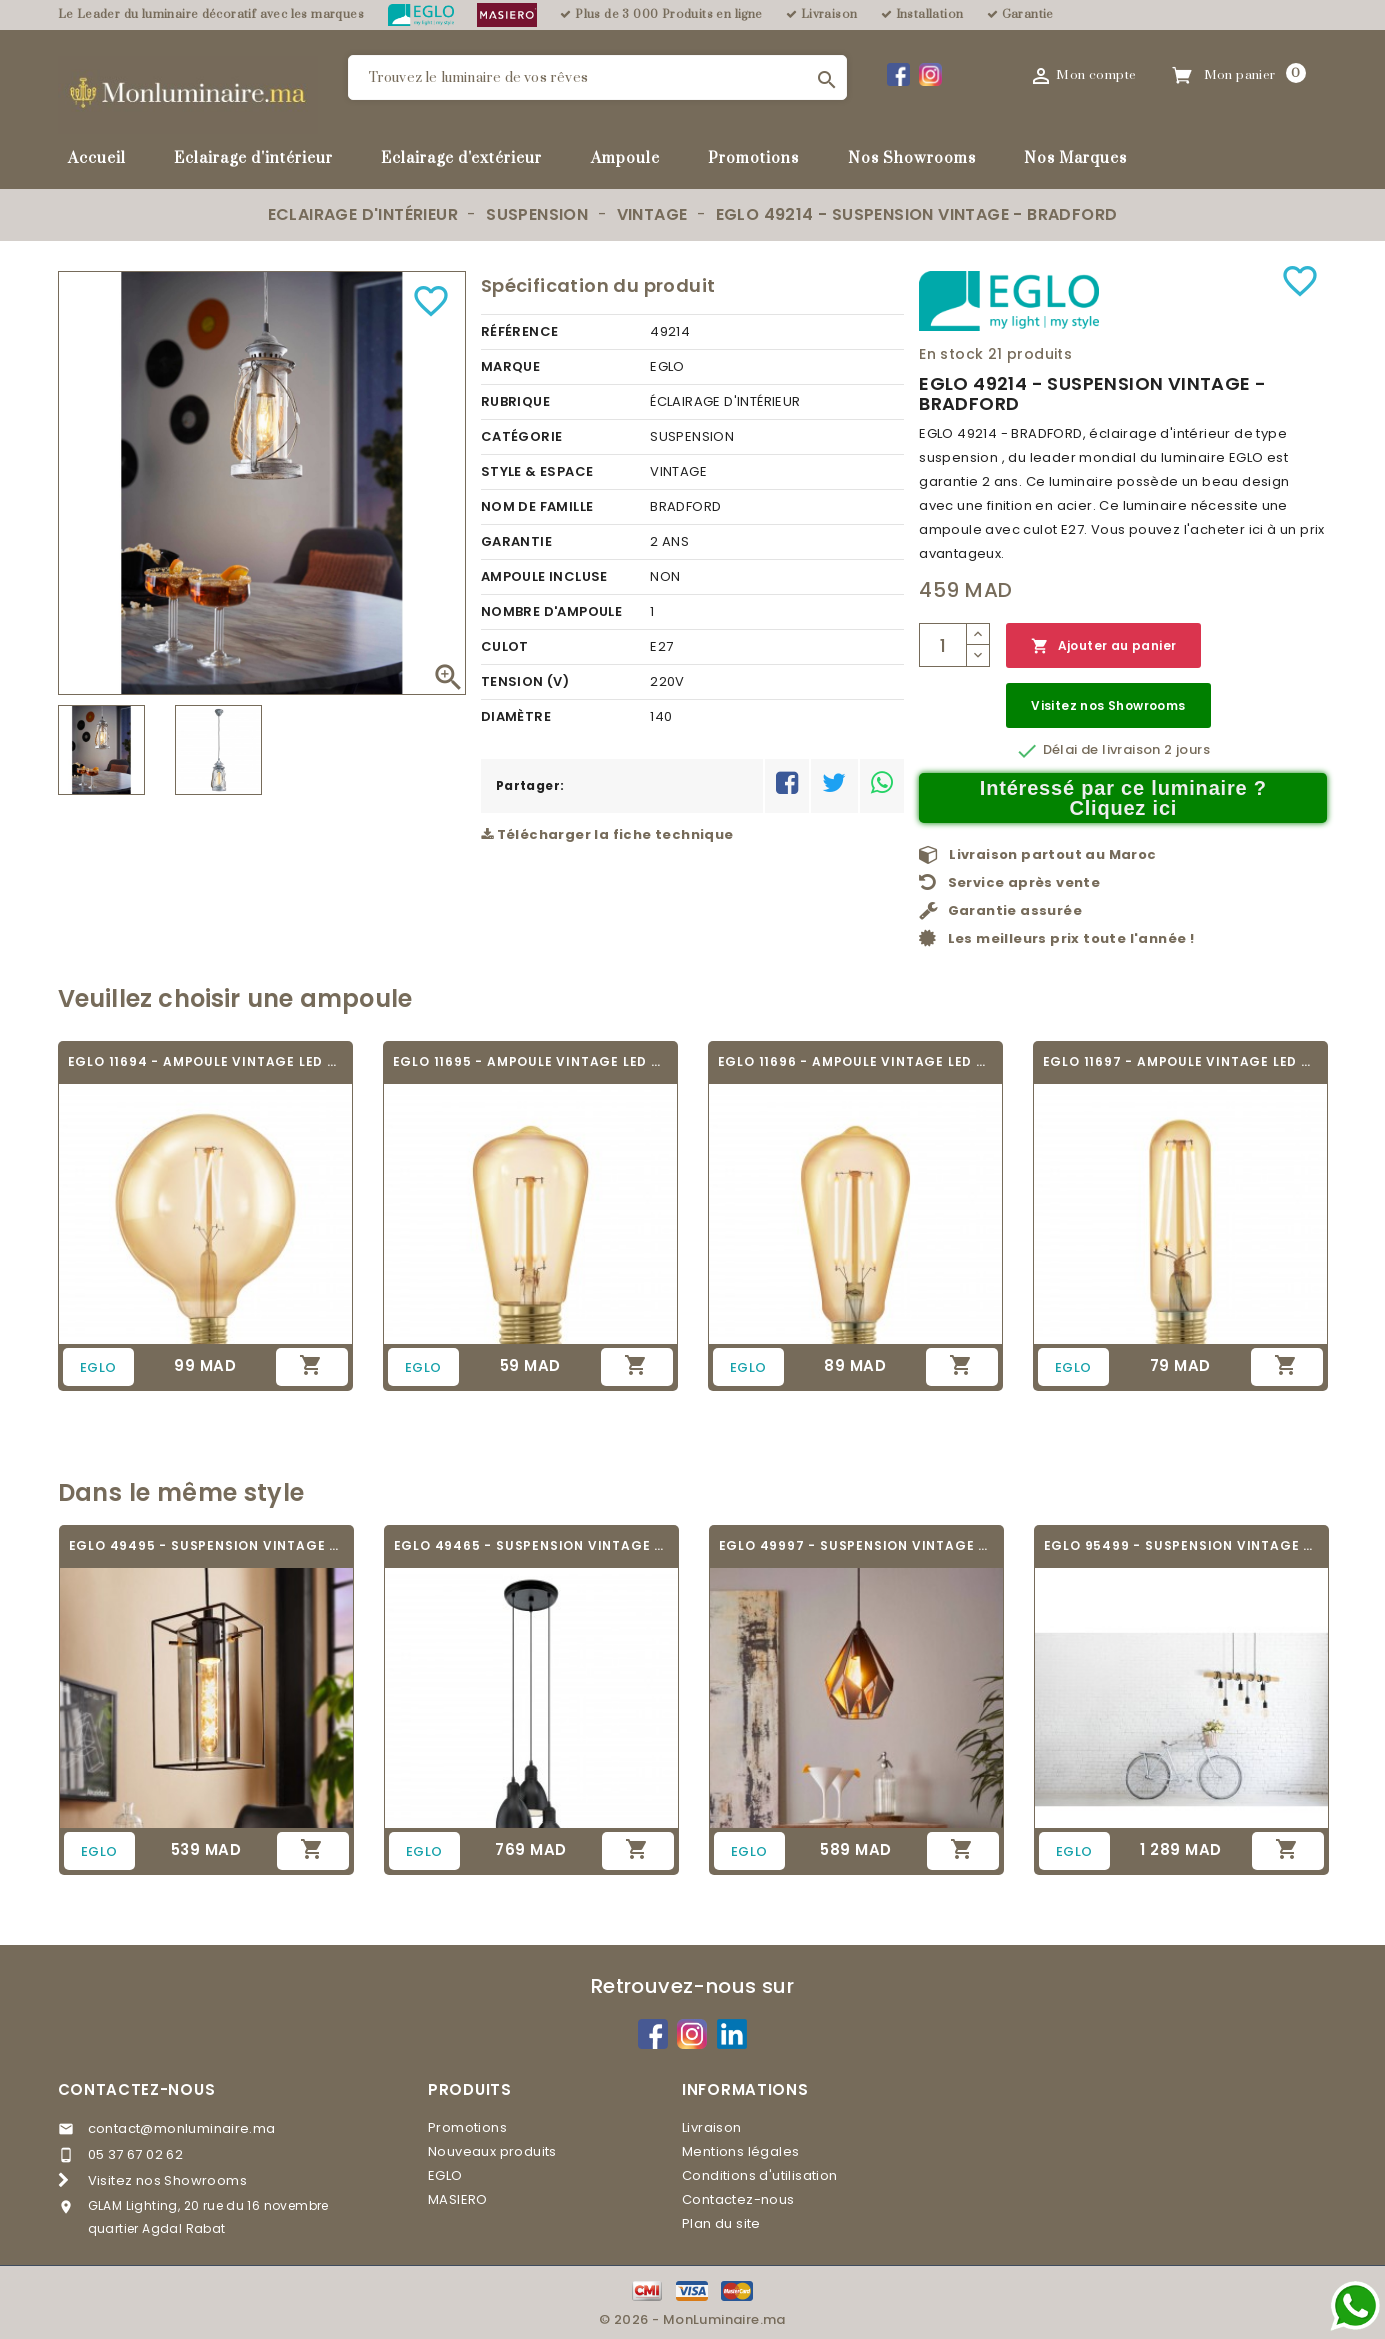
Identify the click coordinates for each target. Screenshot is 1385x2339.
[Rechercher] (597, 77)
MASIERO (458, 2199)
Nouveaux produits (492, 2151)
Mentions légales (740, 2151)
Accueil (97, 158)
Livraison (712, 2127)
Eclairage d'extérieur (461, 158)
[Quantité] (943, 645)
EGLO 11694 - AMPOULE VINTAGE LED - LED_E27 (205, 1061)
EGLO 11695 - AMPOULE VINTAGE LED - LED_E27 (530, 1061)
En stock (951, 354)
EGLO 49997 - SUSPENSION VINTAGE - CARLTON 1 (856, 1545)
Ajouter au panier (1103, 646)
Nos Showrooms (912, 158)
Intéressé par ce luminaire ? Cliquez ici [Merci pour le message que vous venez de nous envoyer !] (1123, 798)
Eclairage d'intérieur (253, 158)
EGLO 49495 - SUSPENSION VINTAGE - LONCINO (206, 1545)
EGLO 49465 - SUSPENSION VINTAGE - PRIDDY (531, 1545)
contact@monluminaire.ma (182, 2128)
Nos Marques (1075, 158)
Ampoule (625, 158)
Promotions (753, 158)
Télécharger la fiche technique (607, 834)
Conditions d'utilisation (760, 2175)
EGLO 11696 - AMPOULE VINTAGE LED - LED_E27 (855, 1061)
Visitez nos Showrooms (1108, 705)
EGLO (445, 2175)
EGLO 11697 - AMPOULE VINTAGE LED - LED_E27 (1180, 1061)
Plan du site (721, 2223)
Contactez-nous (137, 2089)
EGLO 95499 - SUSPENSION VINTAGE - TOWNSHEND (1181, 1545)
